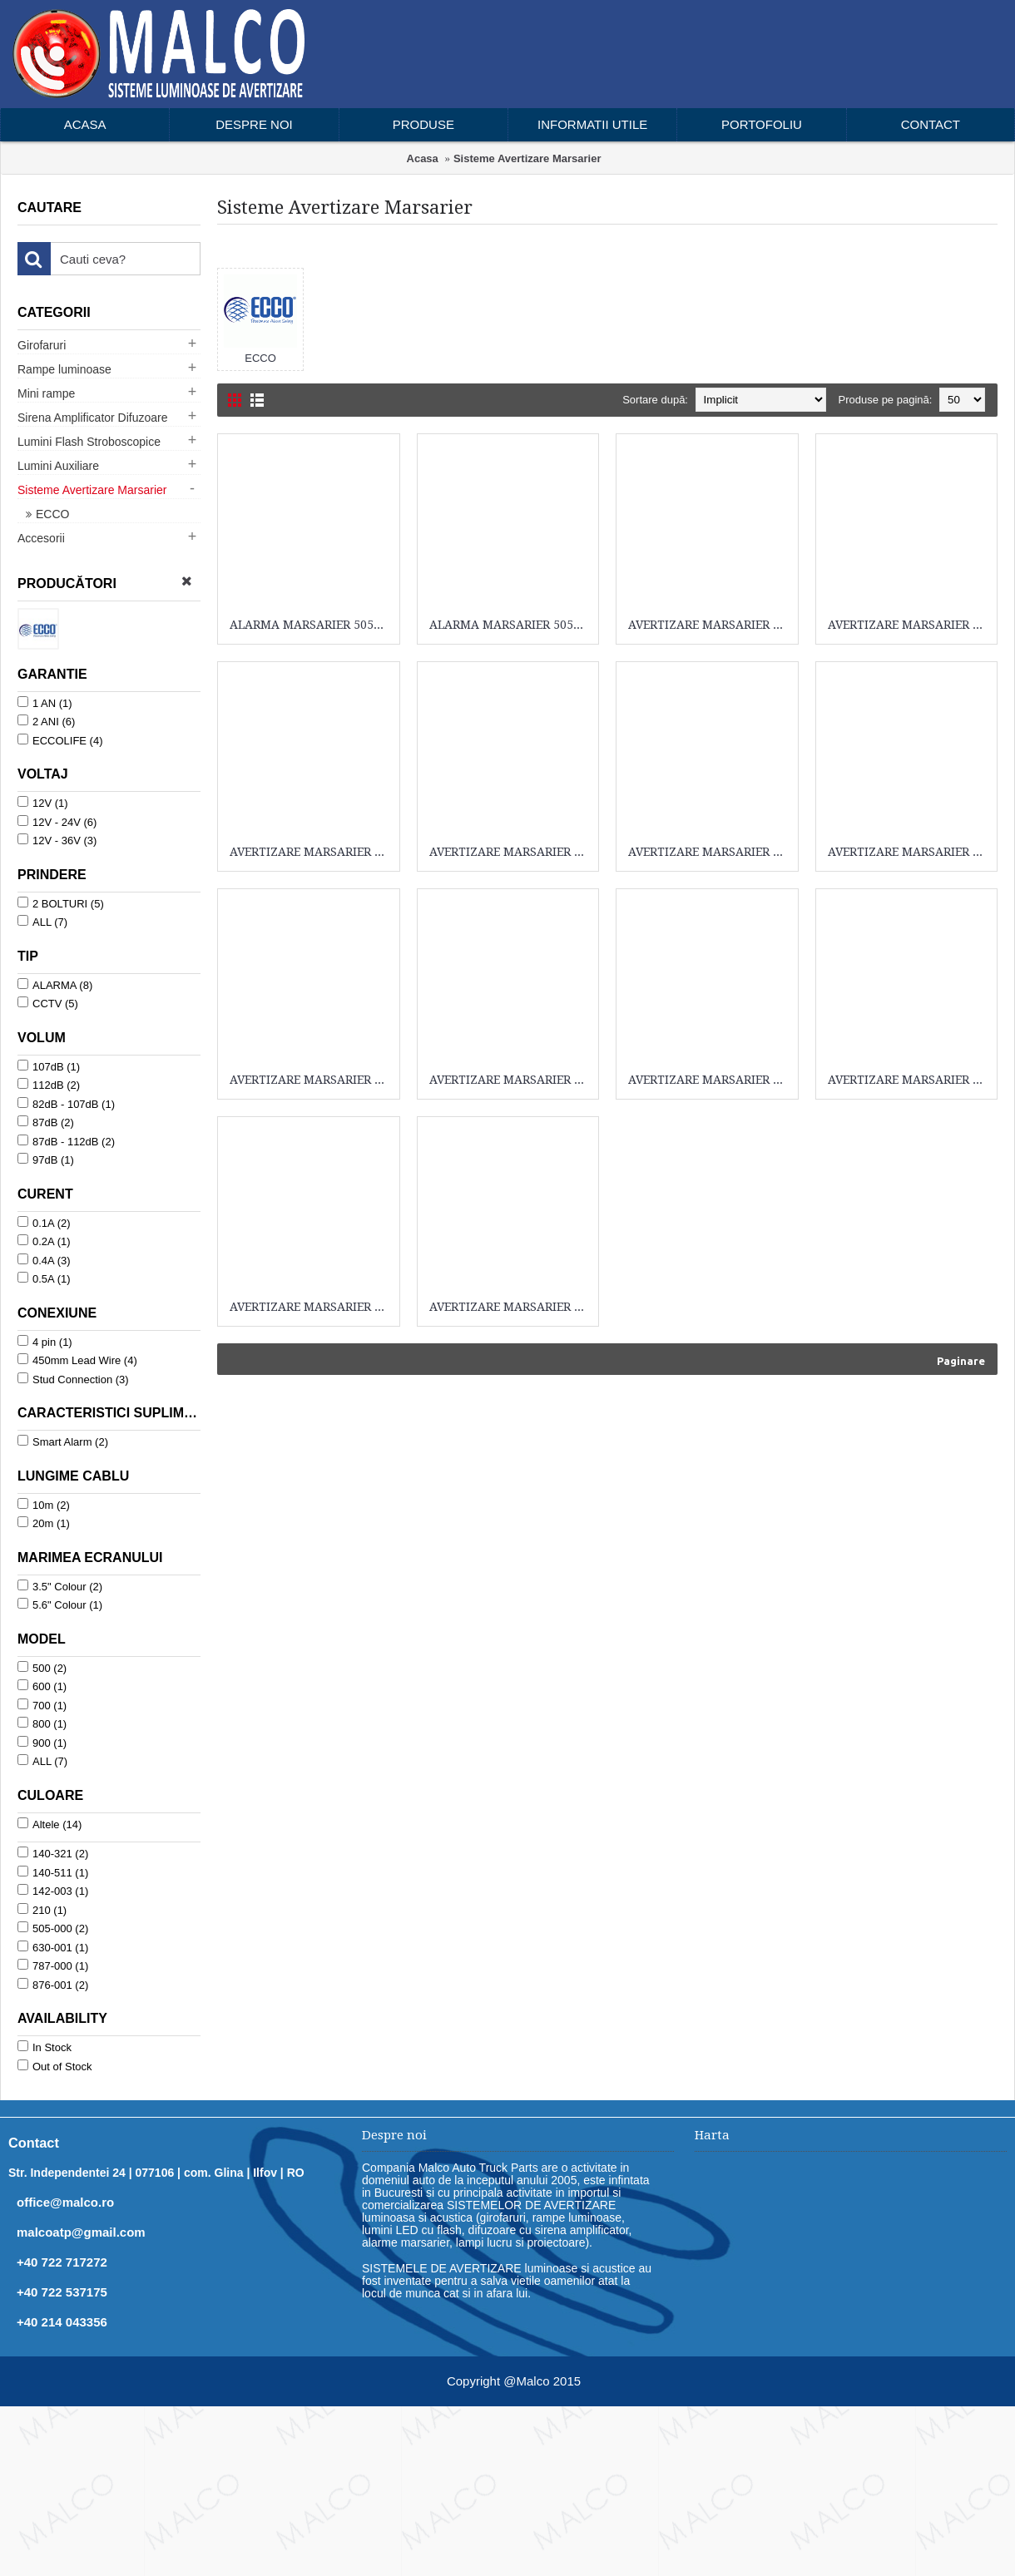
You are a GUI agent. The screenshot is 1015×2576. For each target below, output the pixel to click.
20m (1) (43, 1523)
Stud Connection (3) (73, 1379)
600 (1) (42, 1686)
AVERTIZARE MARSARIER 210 (710, 851)
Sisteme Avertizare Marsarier (527, 158)
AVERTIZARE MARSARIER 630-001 (910, 851)
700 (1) (42, 1705)
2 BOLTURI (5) (60, 903)
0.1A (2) (44, 1222)
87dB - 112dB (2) (66, 1141)
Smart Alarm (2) (62, 1441)
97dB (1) (45, 1159)
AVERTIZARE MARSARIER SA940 (511, 1306)
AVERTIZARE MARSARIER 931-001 (910, 1079)
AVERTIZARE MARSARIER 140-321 (710, 624)
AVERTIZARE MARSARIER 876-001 (511, 1079)
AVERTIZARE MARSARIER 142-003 (511, 851)
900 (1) (42, 1742)
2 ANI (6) (46, 721)
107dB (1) (48, 1066)
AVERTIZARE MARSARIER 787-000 (312, 1079)
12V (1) (42, 802)
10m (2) (43, 1504)
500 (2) (42, 1667)
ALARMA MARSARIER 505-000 (312, 624)
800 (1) (42, 1723)
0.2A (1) (44, 1241)
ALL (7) (42, 921)
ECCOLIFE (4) (60, 740)
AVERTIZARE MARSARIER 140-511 (312, 851)
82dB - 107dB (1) (66, 1103)
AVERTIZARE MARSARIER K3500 (312, 1306)
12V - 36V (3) (57, 840)
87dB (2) (45, 1122)
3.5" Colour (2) (59, 1586)
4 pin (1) (44, 1341)
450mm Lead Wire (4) (77, 1360)
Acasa (422, 158)
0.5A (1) (44, 1278)
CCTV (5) (47, 1003)
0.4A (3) (44, 1260)
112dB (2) (48, 1084)
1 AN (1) (44, 703)
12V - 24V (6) (57, 821)
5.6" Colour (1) (59, 1604)
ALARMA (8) (54, 984)
